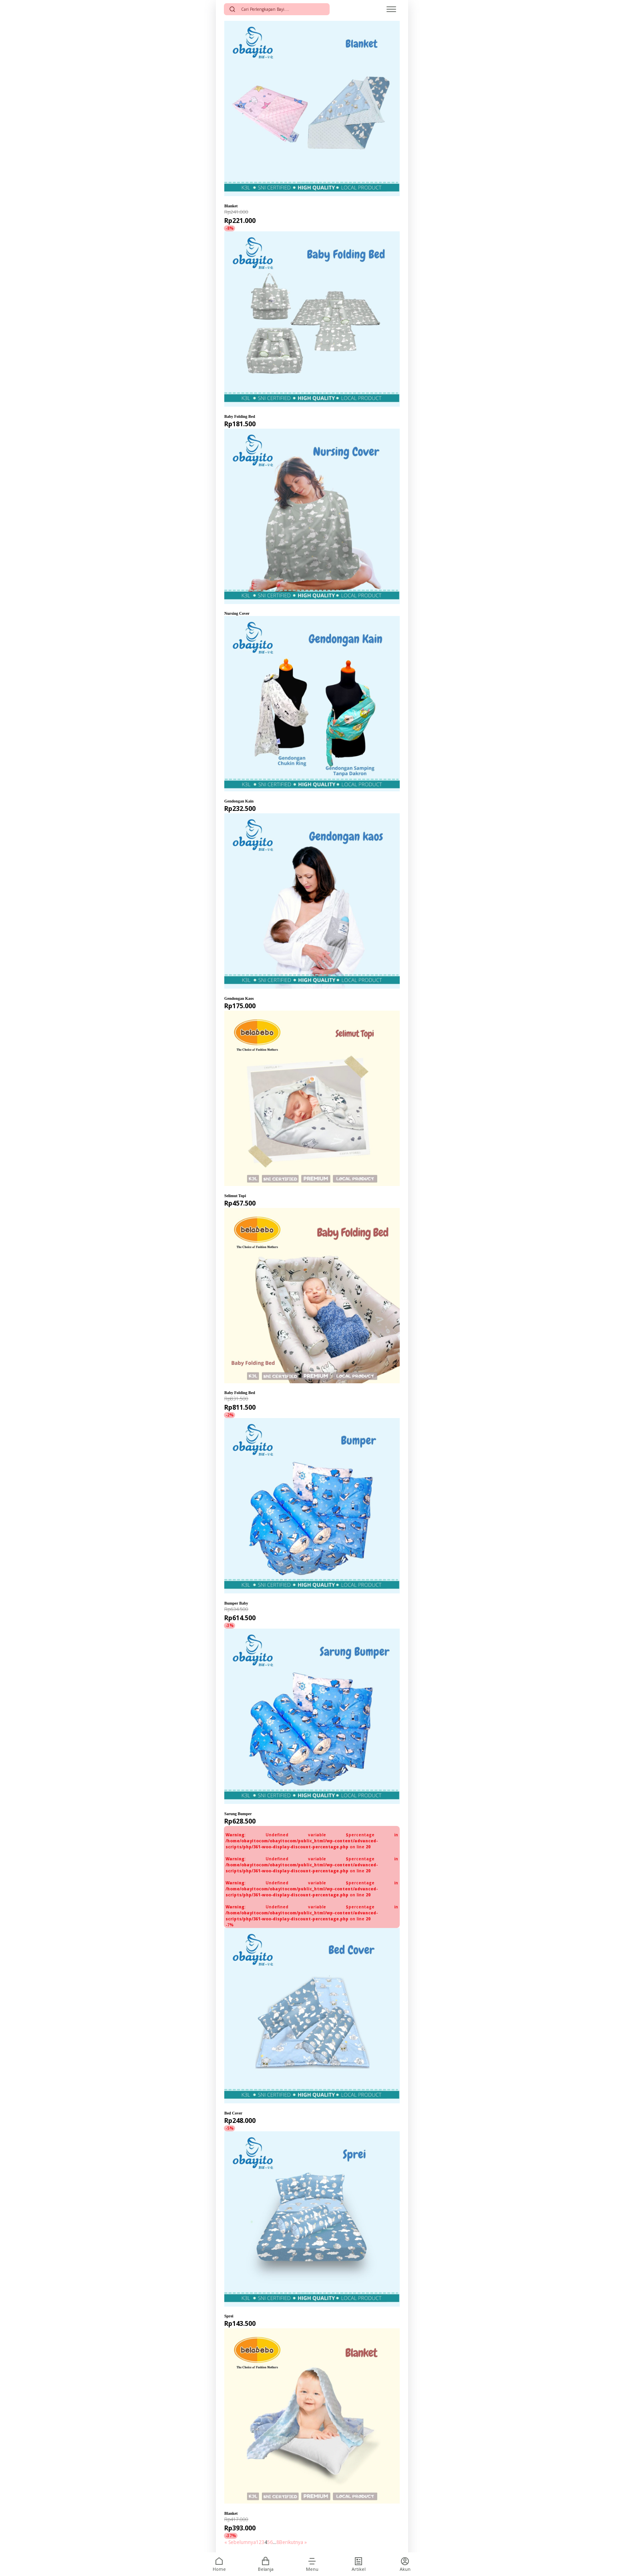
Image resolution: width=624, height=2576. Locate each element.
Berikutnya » (293, 2542)
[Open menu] (391, 9)
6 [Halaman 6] (271, 2542)
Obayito (233, 199)
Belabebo (236, 1189)
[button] (312, 2561)
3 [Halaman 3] (263, 2542)
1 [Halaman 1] (257, 2542)
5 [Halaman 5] (268, 2542)
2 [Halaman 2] (260, 2542)
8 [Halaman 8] (277, 2542)
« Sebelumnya (240, 2542)
